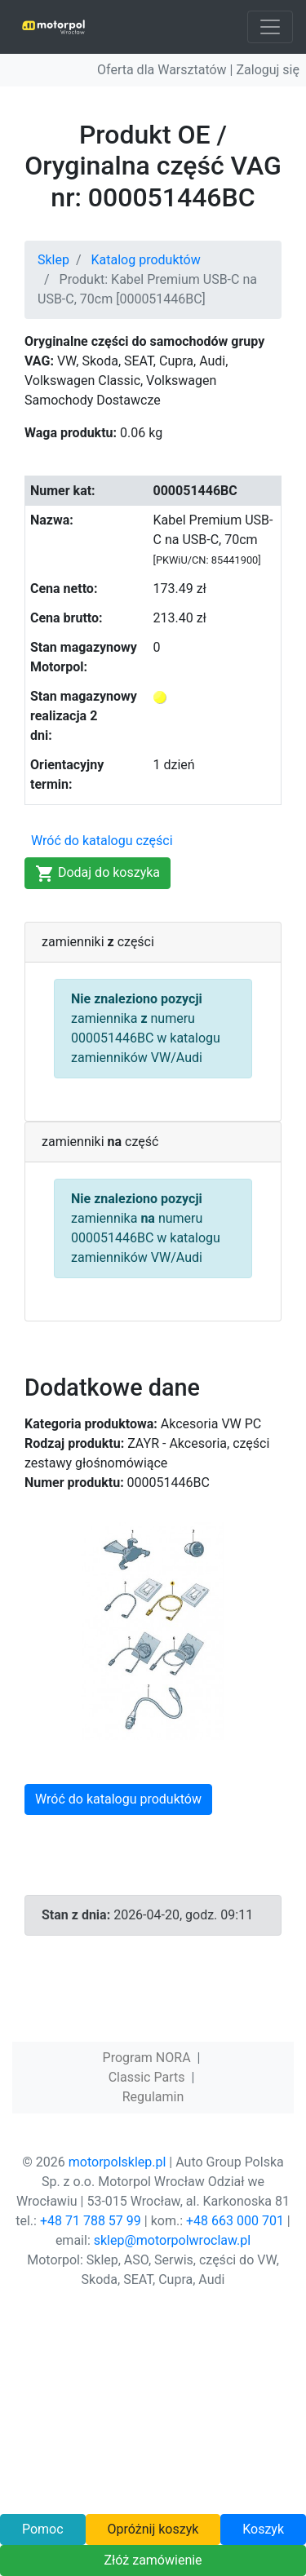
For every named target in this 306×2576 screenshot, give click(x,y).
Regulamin (153, 2097)
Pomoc (43, 2529)
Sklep (53, 260)
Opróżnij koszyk (152, 2529)
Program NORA (147, 2057)
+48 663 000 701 (235, 2221)
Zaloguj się (267, 69)
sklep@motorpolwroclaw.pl (172, 2240)
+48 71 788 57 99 (90, 2221)
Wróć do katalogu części (102, 840)
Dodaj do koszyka (97, 873)
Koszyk (263, 2529)
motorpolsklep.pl (117, 2162)
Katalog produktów (146, 260)
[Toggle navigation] (270, 27)
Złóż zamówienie (153, 2560)
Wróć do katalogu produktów (118, 1799)
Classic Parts (147, 2077)
